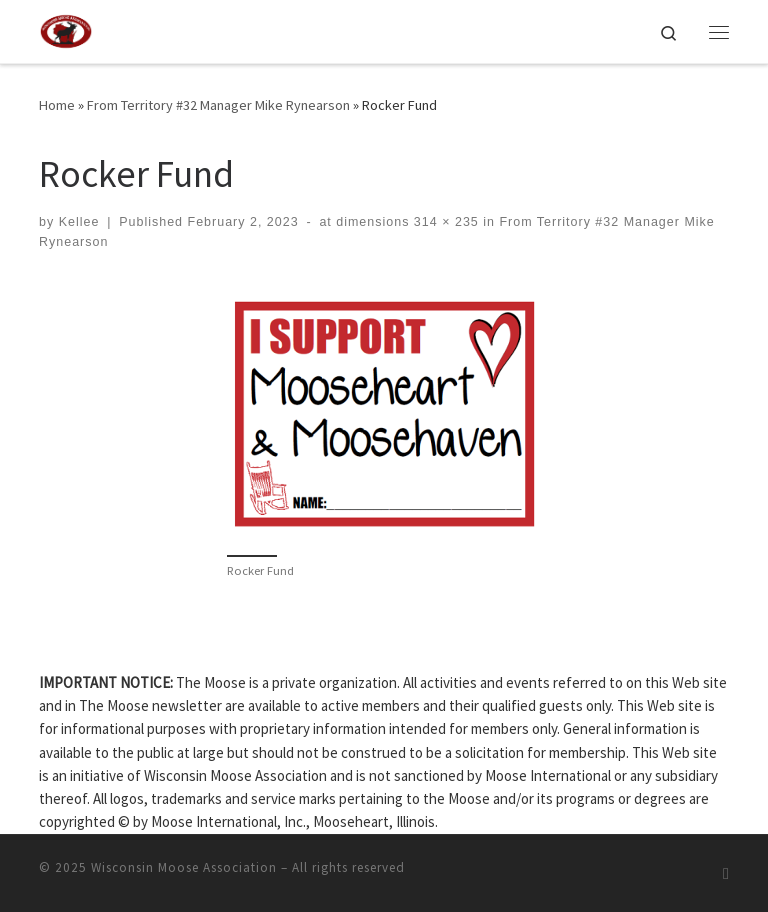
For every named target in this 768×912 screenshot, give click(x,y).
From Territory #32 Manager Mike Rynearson (218, 105)
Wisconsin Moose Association (184, 867)
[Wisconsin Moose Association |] (66, 29)
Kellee (79, 222)
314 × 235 (443, 222)
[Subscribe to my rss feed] (726, 873)
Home (57, 105)
